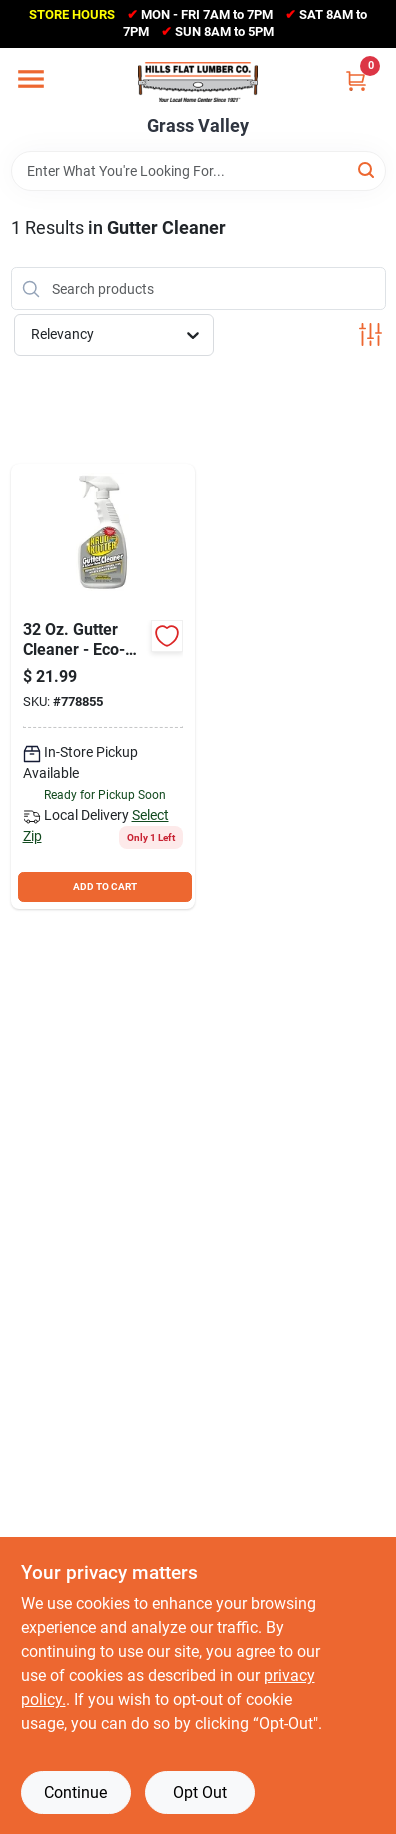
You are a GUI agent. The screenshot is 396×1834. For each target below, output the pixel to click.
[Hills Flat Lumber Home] (198, 82)
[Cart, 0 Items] (356, 80)
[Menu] (31, 79)
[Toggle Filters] (370, 334)
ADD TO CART (105, 886)
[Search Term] (198, 171)
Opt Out (200, 1792)
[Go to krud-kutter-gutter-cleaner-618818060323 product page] (103, 686)
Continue (75, 1792)
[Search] (367, 169)
